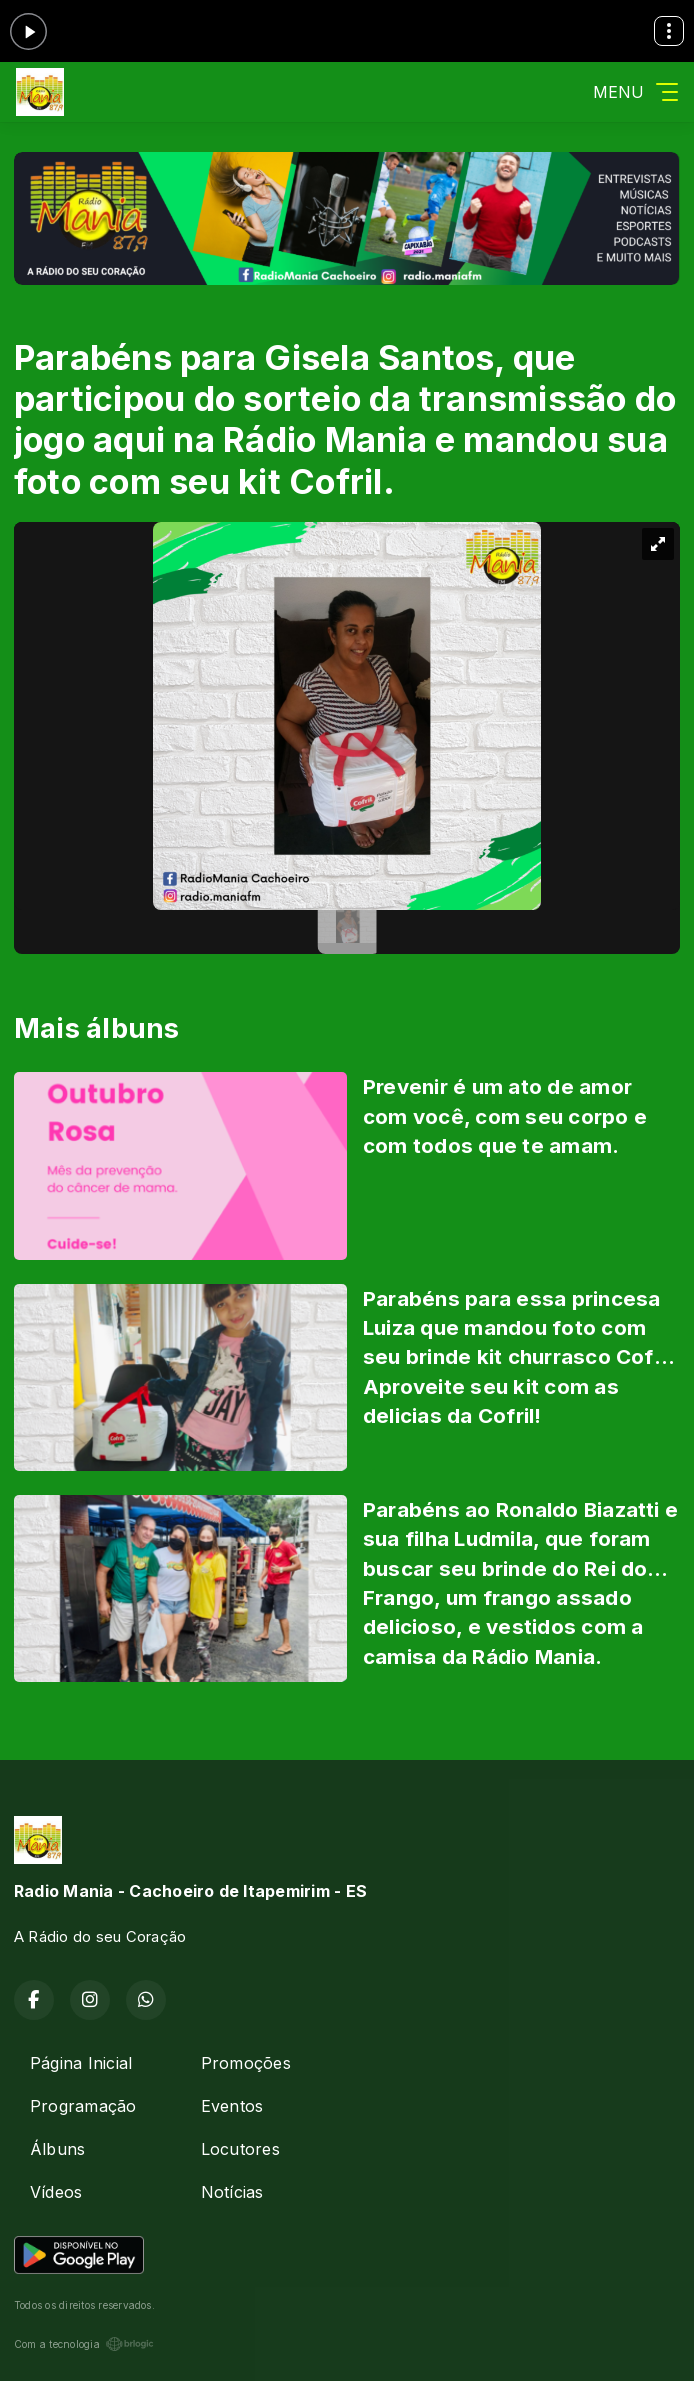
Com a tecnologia (84, 2344)
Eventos (232, 2106)
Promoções (246, 2063)
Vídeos (56, 2192)
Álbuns (57, 2149)
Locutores (240, 2149)
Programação (83, 2106)
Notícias (232, 2192)
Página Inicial (81, 2063)
